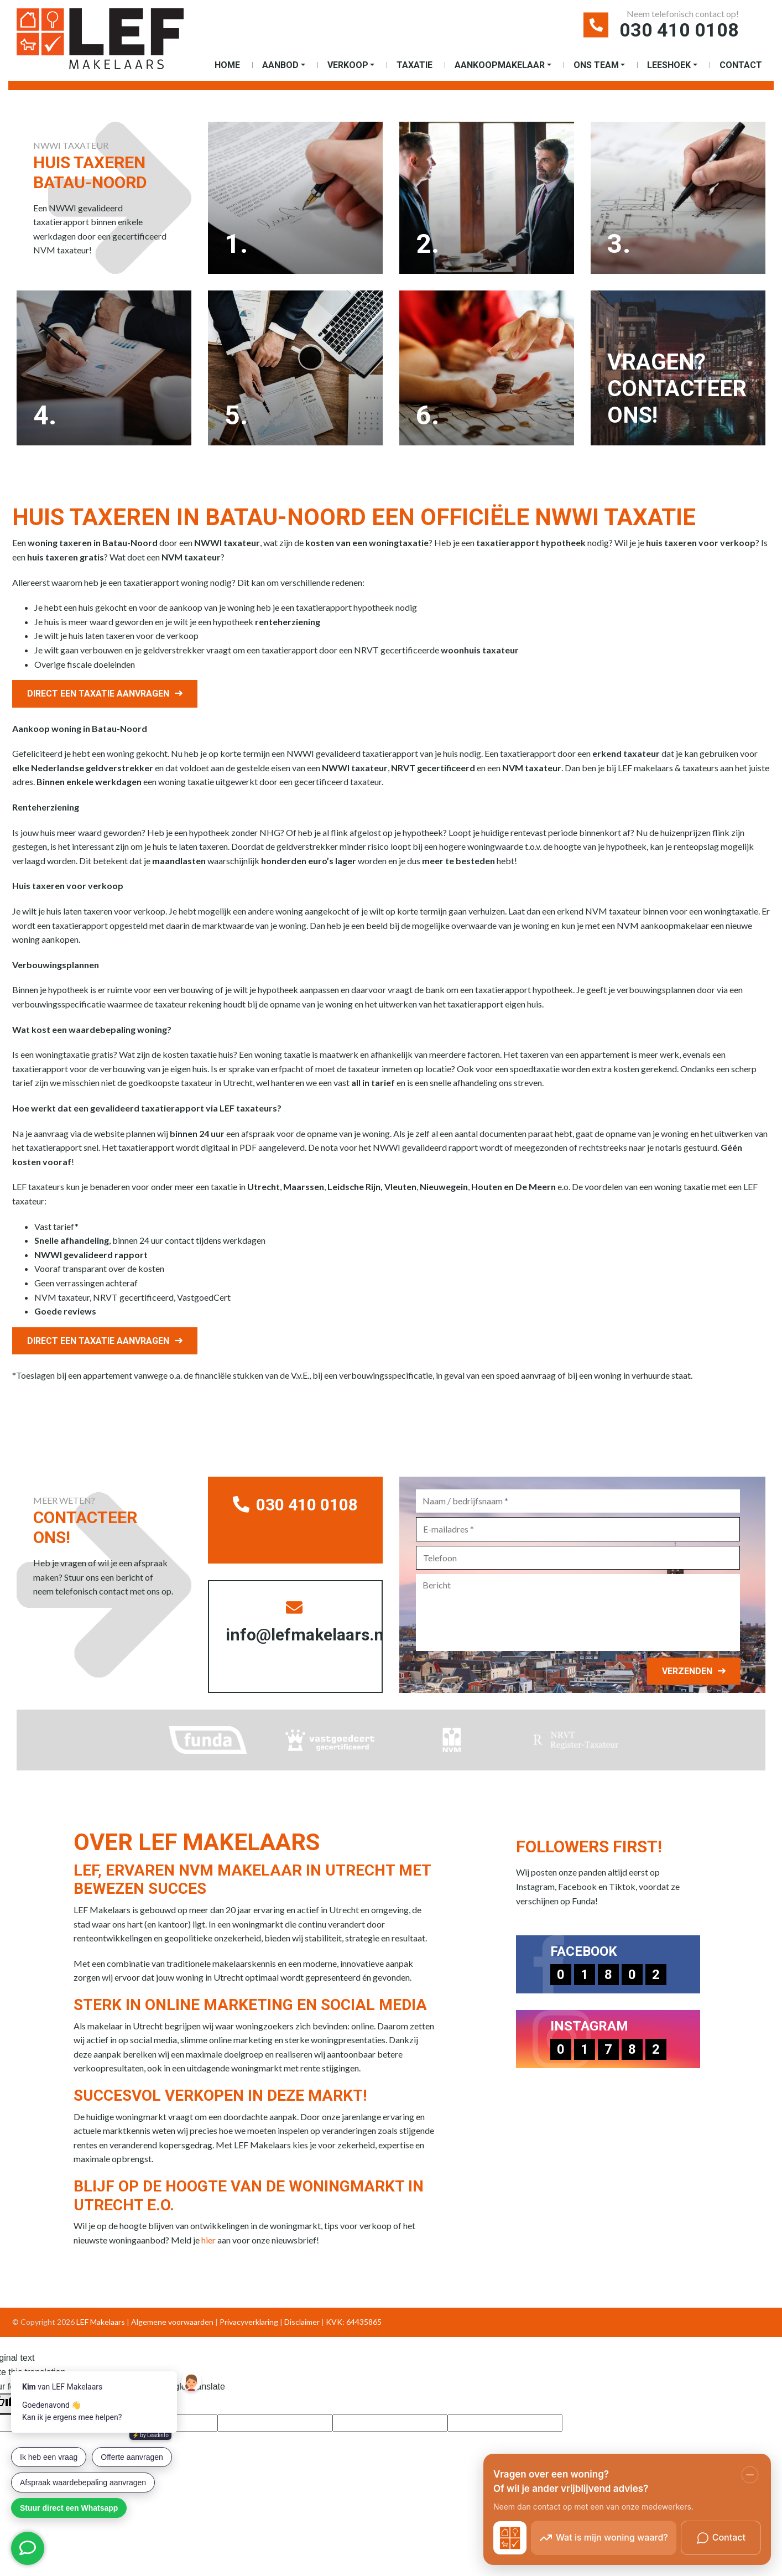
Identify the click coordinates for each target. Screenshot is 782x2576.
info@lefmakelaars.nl (304, 1621)
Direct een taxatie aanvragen (98, 693)
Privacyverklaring (249, 2321)
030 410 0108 (679, 30)
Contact (741, 65)
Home (227, 65)
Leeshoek (669, 65)
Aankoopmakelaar (500, 65)
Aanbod (280, 65)
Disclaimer (302, 2321)
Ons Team (596, 65)
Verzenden (687, 1671)
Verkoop (347, 65)
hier (208, 2240)
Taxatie (414, 65)
